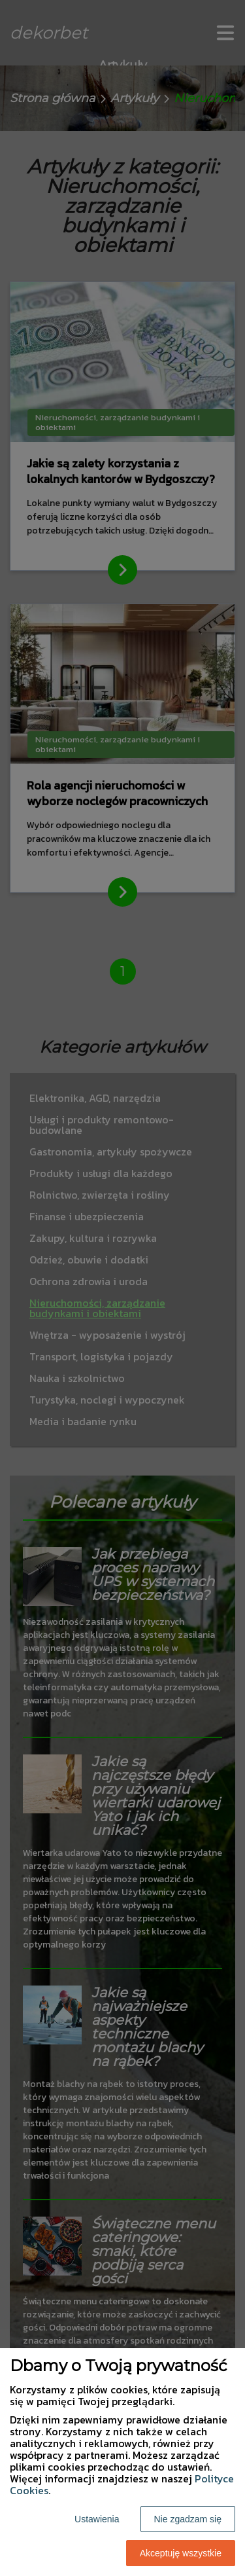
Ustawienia (96, 2519)
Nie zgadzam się (188, 2519)
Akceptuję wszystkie (180, 2553)
